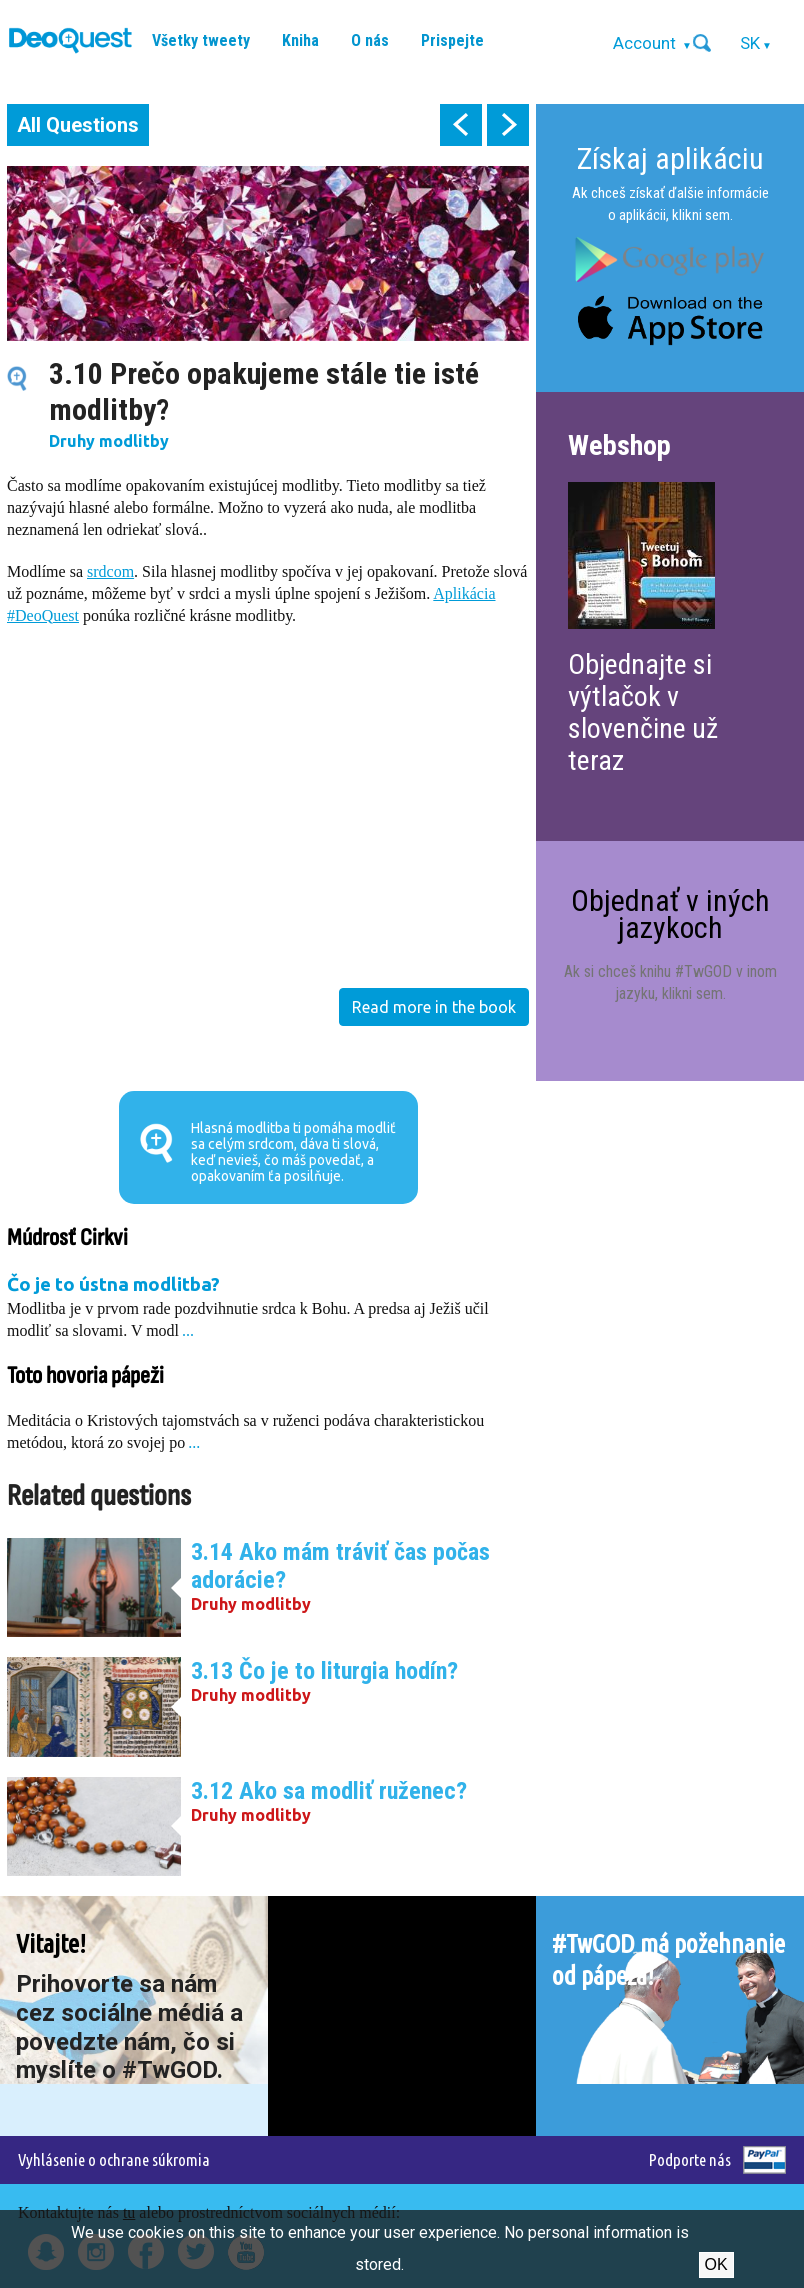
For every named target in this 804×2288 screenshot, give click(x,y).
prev (461, 125)
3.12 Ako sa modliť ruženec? (329, 1791)
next (508, 125)
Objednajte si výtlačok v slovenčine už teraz (643, 712)
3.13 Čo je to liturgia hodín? (324, 1671)
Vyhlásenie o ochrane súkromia (114, 2159)
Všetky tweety (201, 40)
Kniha (300, 40)
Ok (716, 2264)
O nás (370, 40)
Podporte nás (690, 2159)
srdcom (110, 571)
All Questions (78, 125)
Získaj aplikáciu (670, 158)
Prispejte (452, 40)
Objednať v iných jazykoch (670, 913)
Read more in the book (434, 1007)
